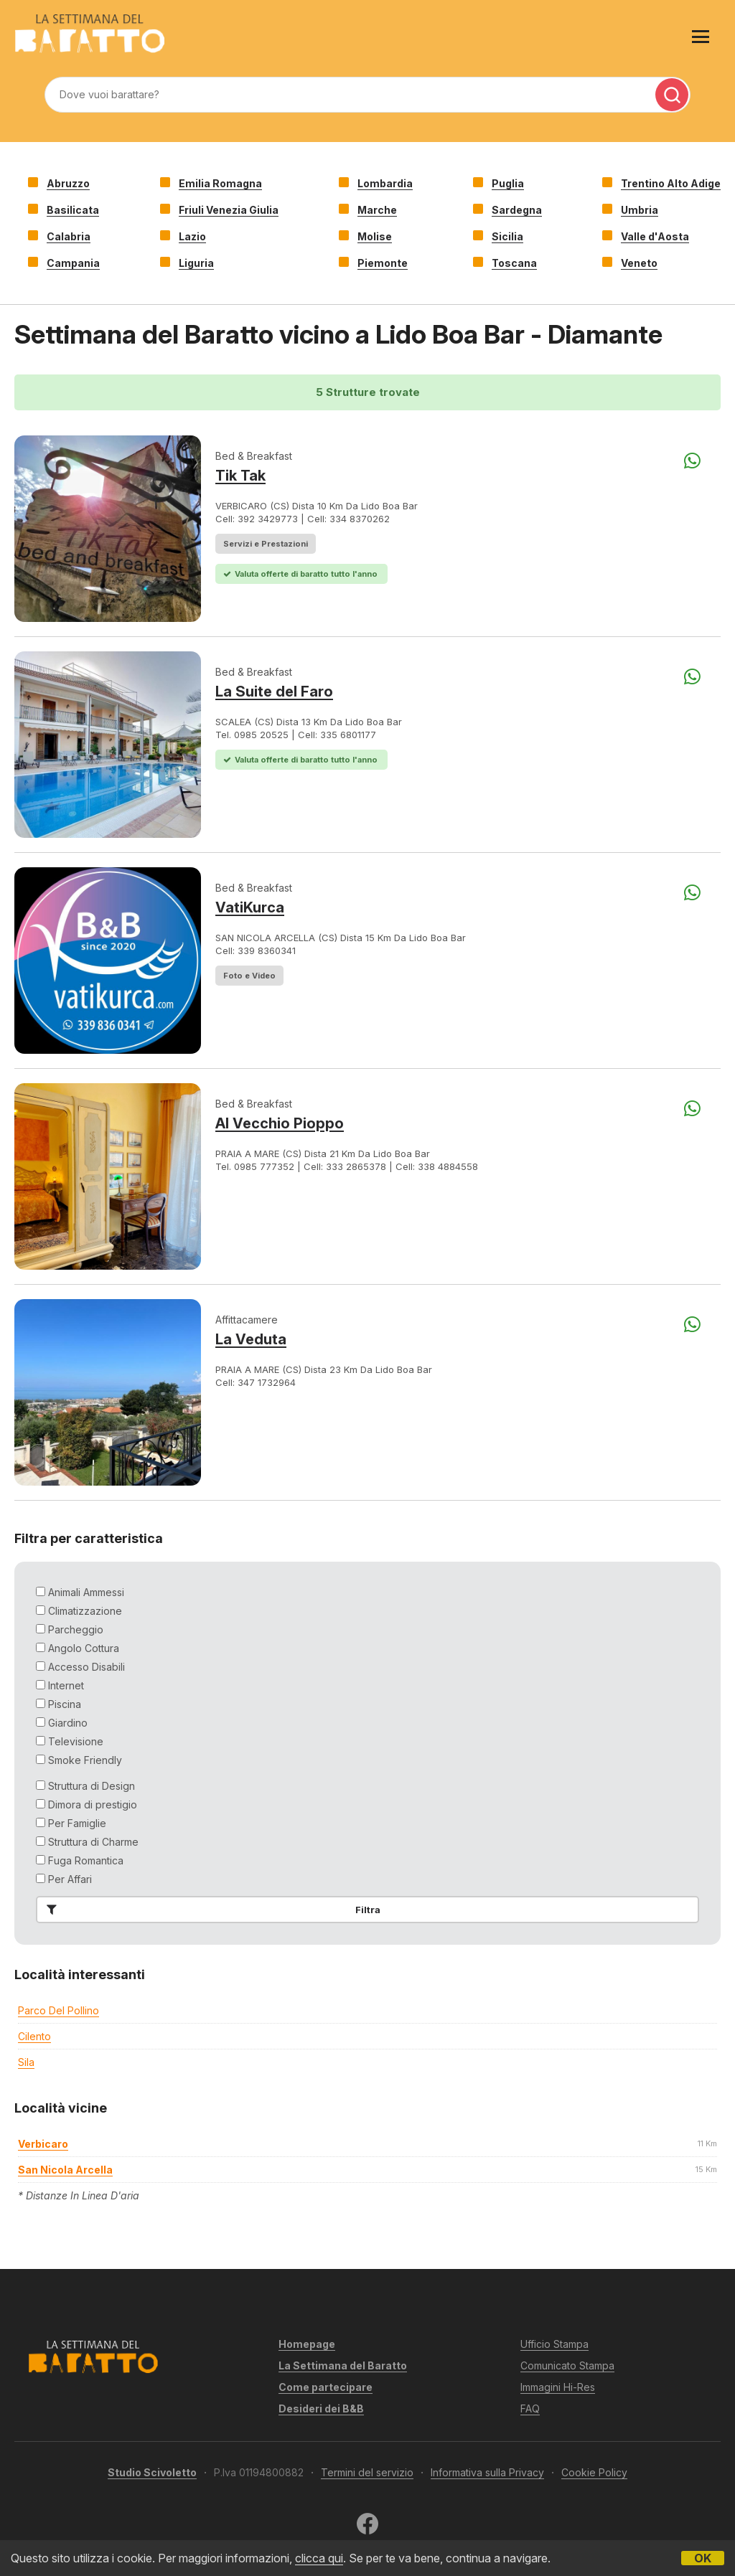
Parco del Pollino (58, 2010)
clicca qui (319, 2558)
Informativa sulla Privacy (487, 2472)
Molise (374, 236)
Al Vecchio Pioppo (279, 1123)
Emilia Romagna (220, 183)
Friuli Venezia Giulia (228, 210)
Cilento (34, 2036)
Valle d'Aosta (655, 236)
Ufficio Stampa (554, 2344)
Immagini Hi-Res (557, 2387)
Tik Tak (240, 475)
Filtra (210, 1909)
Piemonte (382, 263)
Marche (377, 210)
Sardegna (517, 210)
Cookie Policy (594, 2472)
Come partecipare (325, 2387)
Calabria (68, 236)
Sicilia (507, 236)
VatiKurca (249, 907)
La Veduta (250, 1339)
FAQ (530, 2408)
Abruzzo (68, 183)
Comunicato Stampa (567, 2365)
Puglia (508, 183)
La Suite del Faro (274, 691)
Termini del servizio (367, 2472)
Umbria (639, 210)
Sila (26, 2062)
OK (702, 2558)
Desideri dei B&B (321, 2408)
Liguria (196, 263)
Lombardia (385, 183)
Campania (73, 263)
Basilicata (73, 210)
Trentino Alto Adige (671, 183)
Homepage (306, 2344)
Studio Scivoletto (152, 2472)
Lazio (192, 236)
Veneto (639, 263)
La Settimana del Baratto (342, 2365)
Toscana (514, 263)
